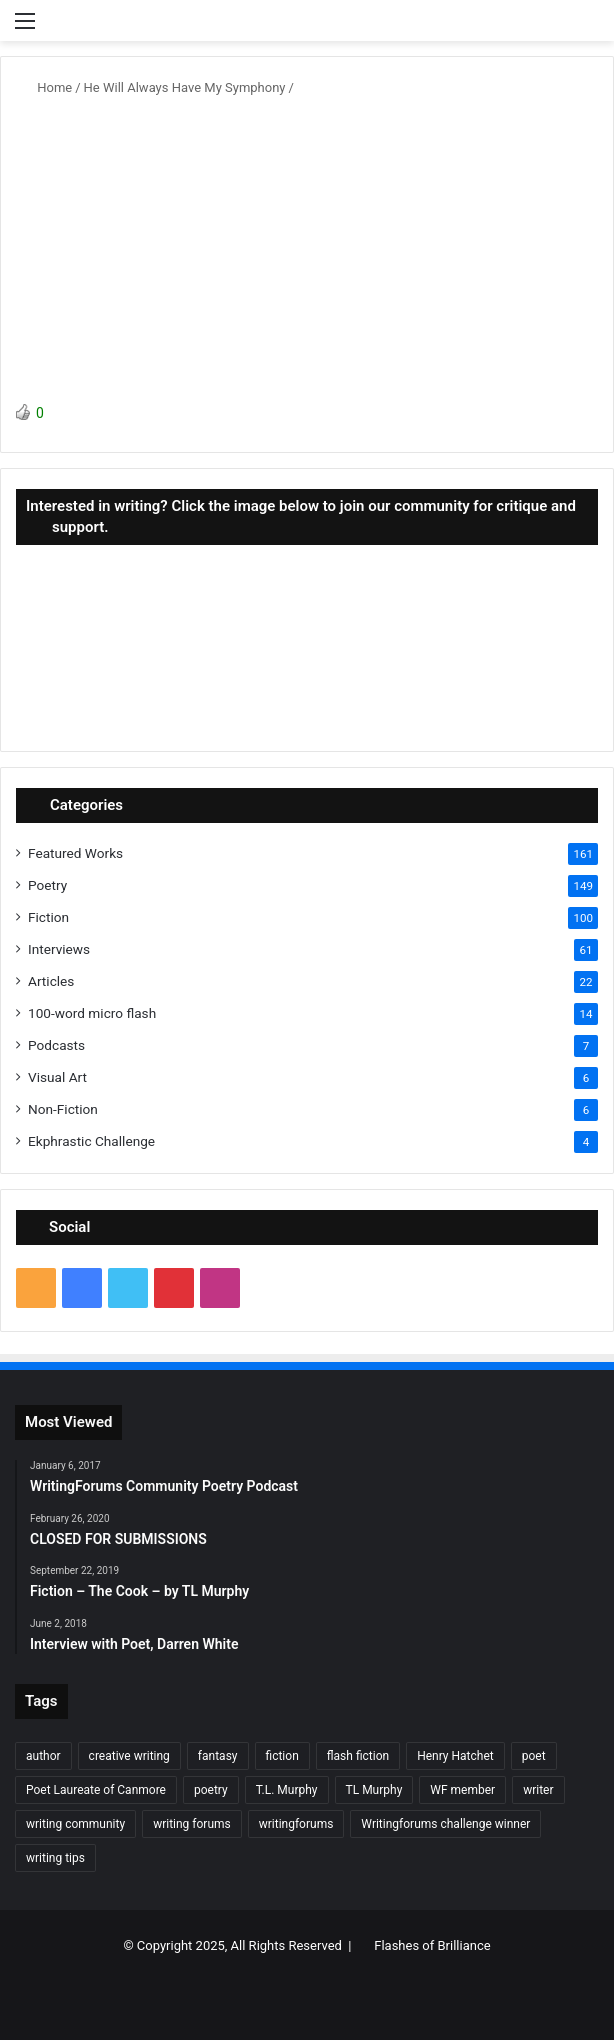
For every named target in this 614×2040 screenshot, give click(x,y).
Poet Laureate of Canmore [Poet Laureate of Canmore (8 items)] (96, 1790)
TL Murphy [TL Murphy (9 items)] (374, 1790)
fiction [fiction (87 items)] (282, 1756)
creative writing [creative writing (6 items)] (129, 1756)
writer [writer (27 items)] (538, 1790)
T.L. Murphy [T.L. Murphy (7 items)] (287, 1790)
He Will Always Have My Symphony (185, 87)
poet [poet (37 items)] (534, 1756)
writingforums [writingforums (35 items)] (296, 1824)
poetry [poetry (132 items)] (211, 1790)
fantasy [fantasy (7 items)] (218, 1756)
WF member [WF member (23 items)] (462, 1790)
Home (46, 87)
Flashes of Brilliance (432, 1945)
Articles (51, 981)
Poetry (47, 885)
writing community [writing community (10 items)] (75, 1824)
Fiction (48, 917)
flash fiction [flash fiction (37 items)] (358, 1756)
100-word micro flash (92, 1013)
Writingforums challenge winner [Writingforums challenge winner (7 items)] (445, 1824)
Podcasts (56, 1045)
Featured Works (75, 853)
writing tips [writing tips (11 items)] (55, 1858)
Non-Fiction (63, 1109)
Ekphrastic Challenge (91, 1141)
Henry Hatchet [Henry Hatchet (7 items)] (455, 1756)
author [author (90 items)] (43, 1756)
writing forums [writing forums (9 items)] (192, 1824)
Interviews (59, 949)
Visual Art (57, 1077)
